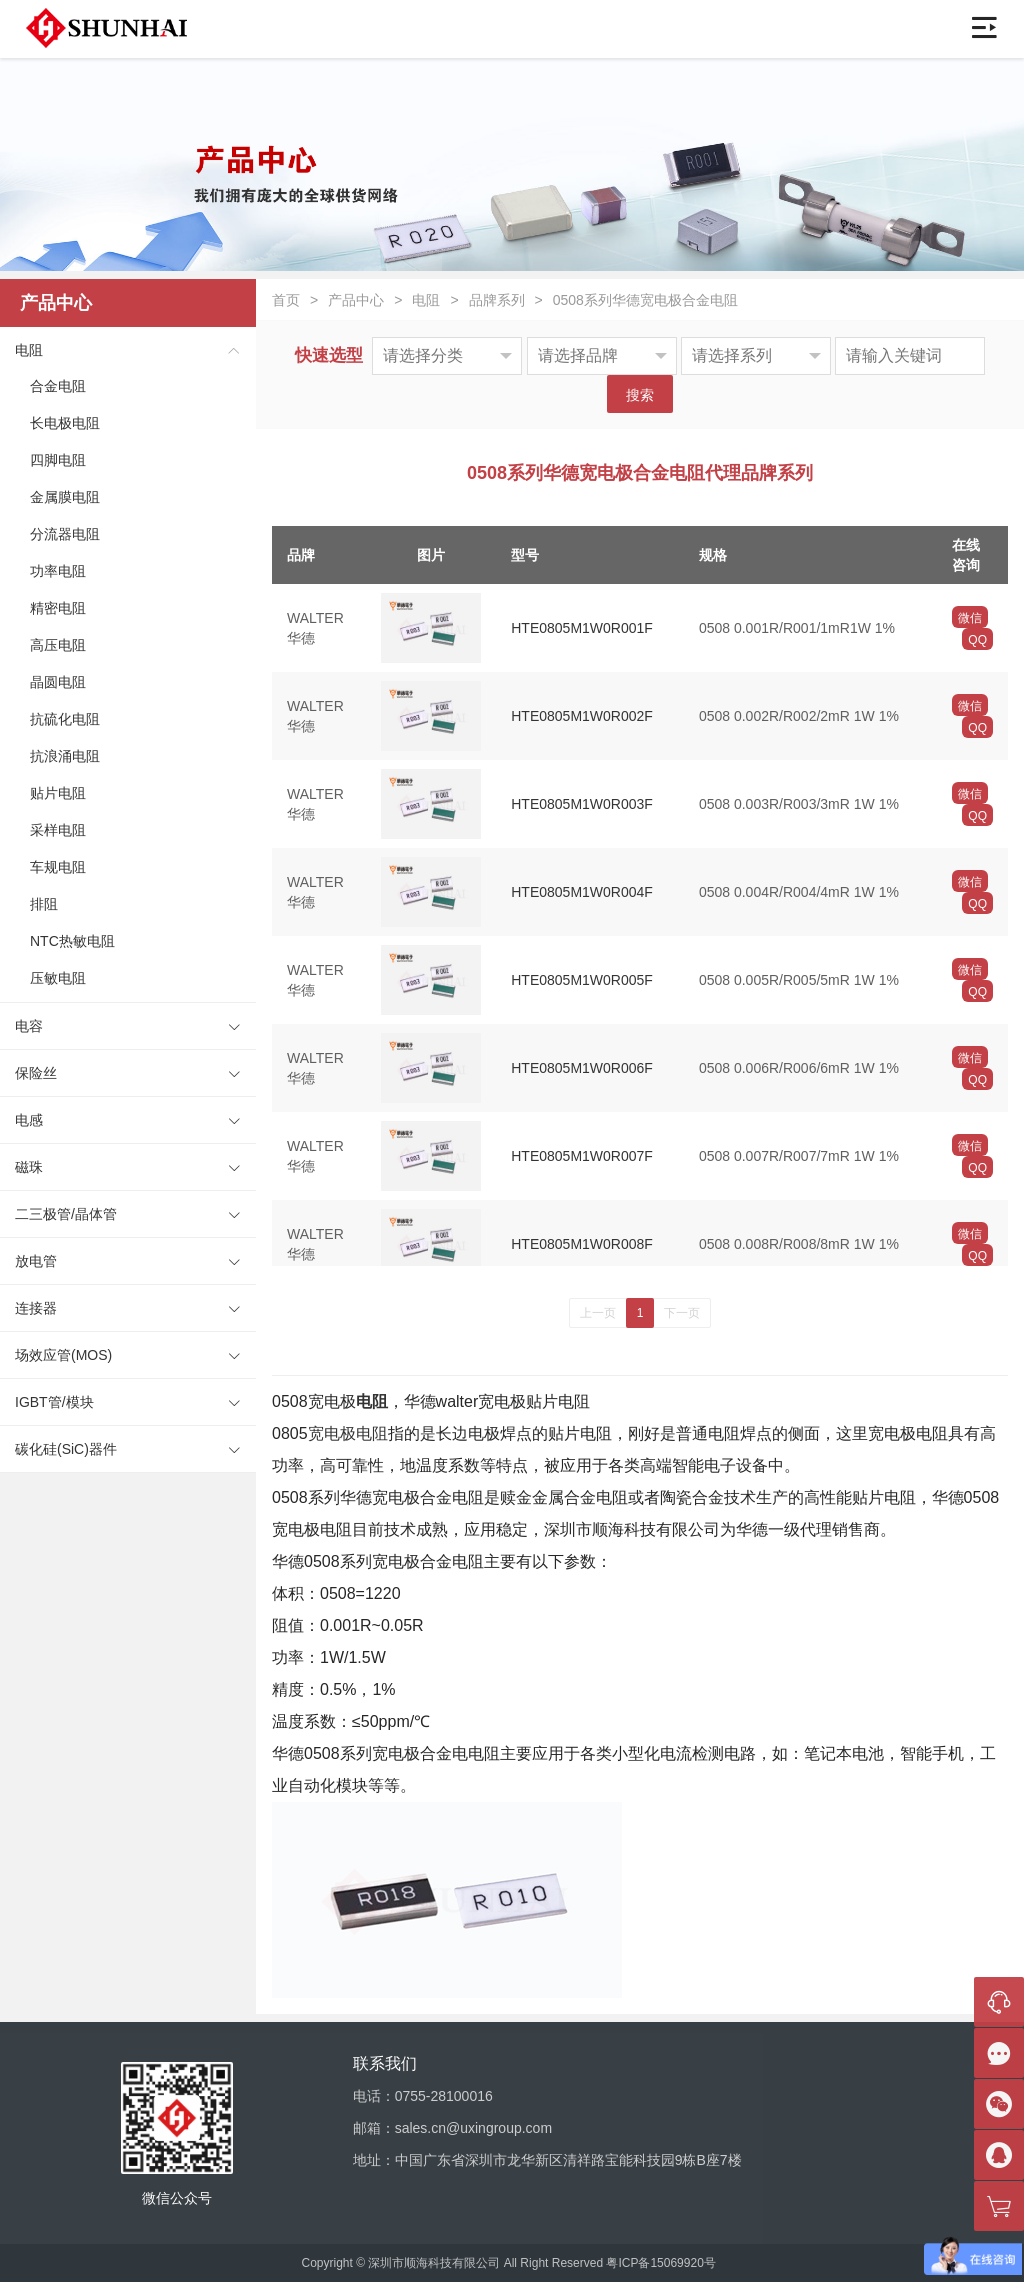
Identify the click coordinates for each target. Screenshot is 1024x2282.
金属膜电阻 (65, 497)
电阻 (29, 350)
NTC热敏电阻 (72, 941)
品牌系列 (497, 300)
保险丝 (36, 1073)
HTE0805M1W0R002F (582, 716)
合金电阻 (58, 386)
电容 (29, 1026)
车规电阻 (58, 867)
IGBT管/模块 (54, 1402)
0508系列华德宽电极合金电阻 (645, 300)
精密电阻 (58, 608)
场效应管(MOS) (63, 1355)
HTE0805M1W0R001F (582, 628)
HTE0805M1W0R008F (582, 1244)
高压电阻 (58, 645)
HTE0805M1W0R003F (582, 804)
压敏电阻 (58, 978)
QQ (977, 640)
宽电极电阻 (348, 1433)
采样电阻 (58, 830)
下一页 (682, 1313)
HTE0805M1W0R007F (582, 1156)
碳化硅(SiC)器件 (66, 1449)
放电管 (36, 1261)
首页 (286, 300)
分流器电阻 (65, 534)
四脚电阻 (58, 460)
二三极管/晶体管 (66, 1214)
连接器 (36, 1308)
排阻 (44, 904)
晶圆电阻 (58, 682)
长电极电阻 (65, 423)
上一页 (598, 1313)
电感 (29, 1120)
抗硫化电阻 (65, 719)
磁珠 (29, 1167)
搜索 (640, 395)
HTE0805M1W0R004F (582, 892)
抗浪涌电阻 (65, 756)
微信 (970, 618)
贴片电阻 (58, 793)
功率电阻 (58, 571)
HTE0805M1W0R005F (582, 980)
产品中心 (356, 300)
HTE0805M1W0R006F (582, 1068)
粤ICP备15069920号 (660, 2263)
